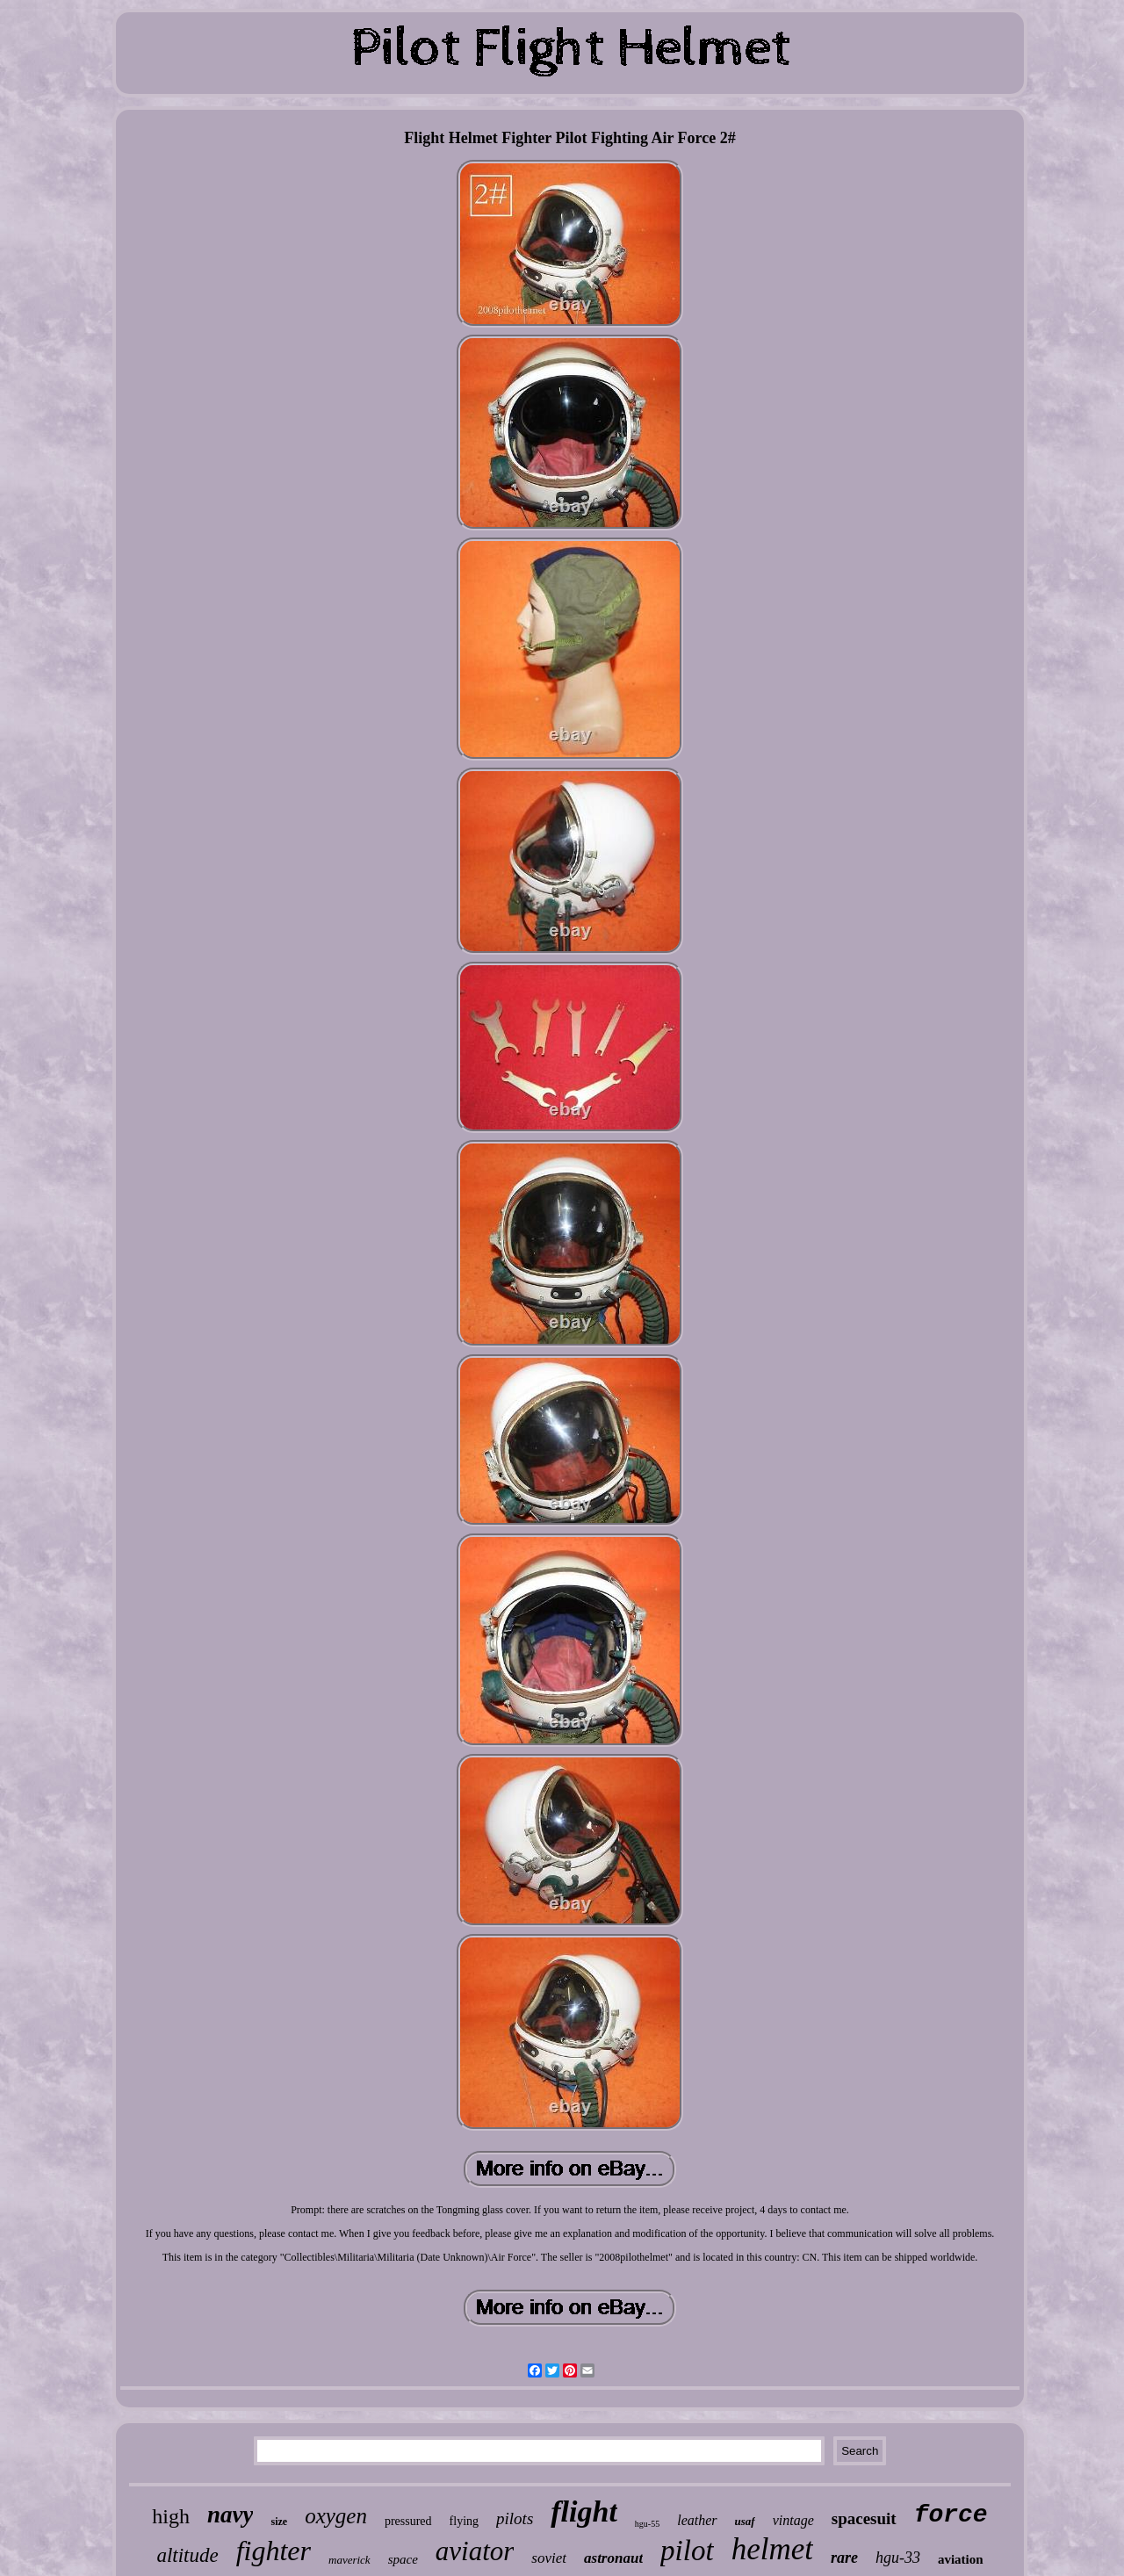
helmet (772, 2549)
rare (844, 2557)
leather (697, 2520)
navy (230, 2514)
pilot (687, 2550)
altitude (187, 2555)
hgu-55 (647, 2524)
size (278, 2521)
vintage (793, 2520)
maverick (349, 2559)
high (171, 2516)
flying (464, 2521)
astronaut (613, 2558)
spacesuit (864, 2518)
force (951, 2515)
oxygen (336, 2516)
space (403, 2559)
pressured (408, 2521)
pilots (514, 2518)
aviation (961, 2559)
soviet (548, 2558)
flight (584, 2511)
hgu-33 (897, 2557)
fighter (273, 2550)
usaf (745, 2521)
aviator (475, 2551)
